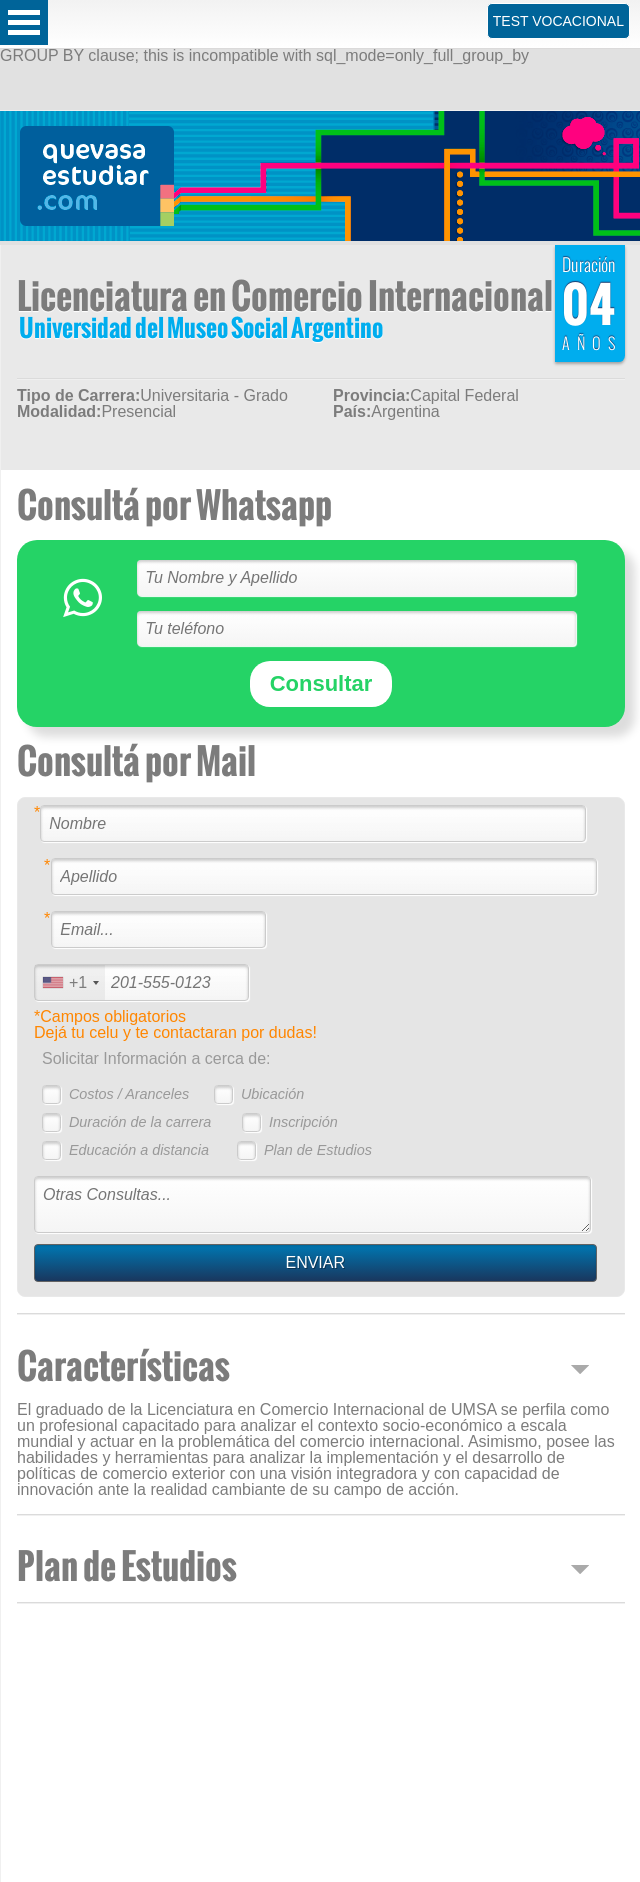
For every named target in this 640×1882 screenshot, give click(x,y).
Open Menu (24, 22)
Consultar (321, 683)
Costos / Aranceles (129, 1094)
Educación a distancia (139, 1150)
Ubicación (272, 1094)
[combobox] (70, 982)
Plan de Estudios (318, 1150)
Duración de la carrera (140, 1122)
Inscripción (303, 1122)
